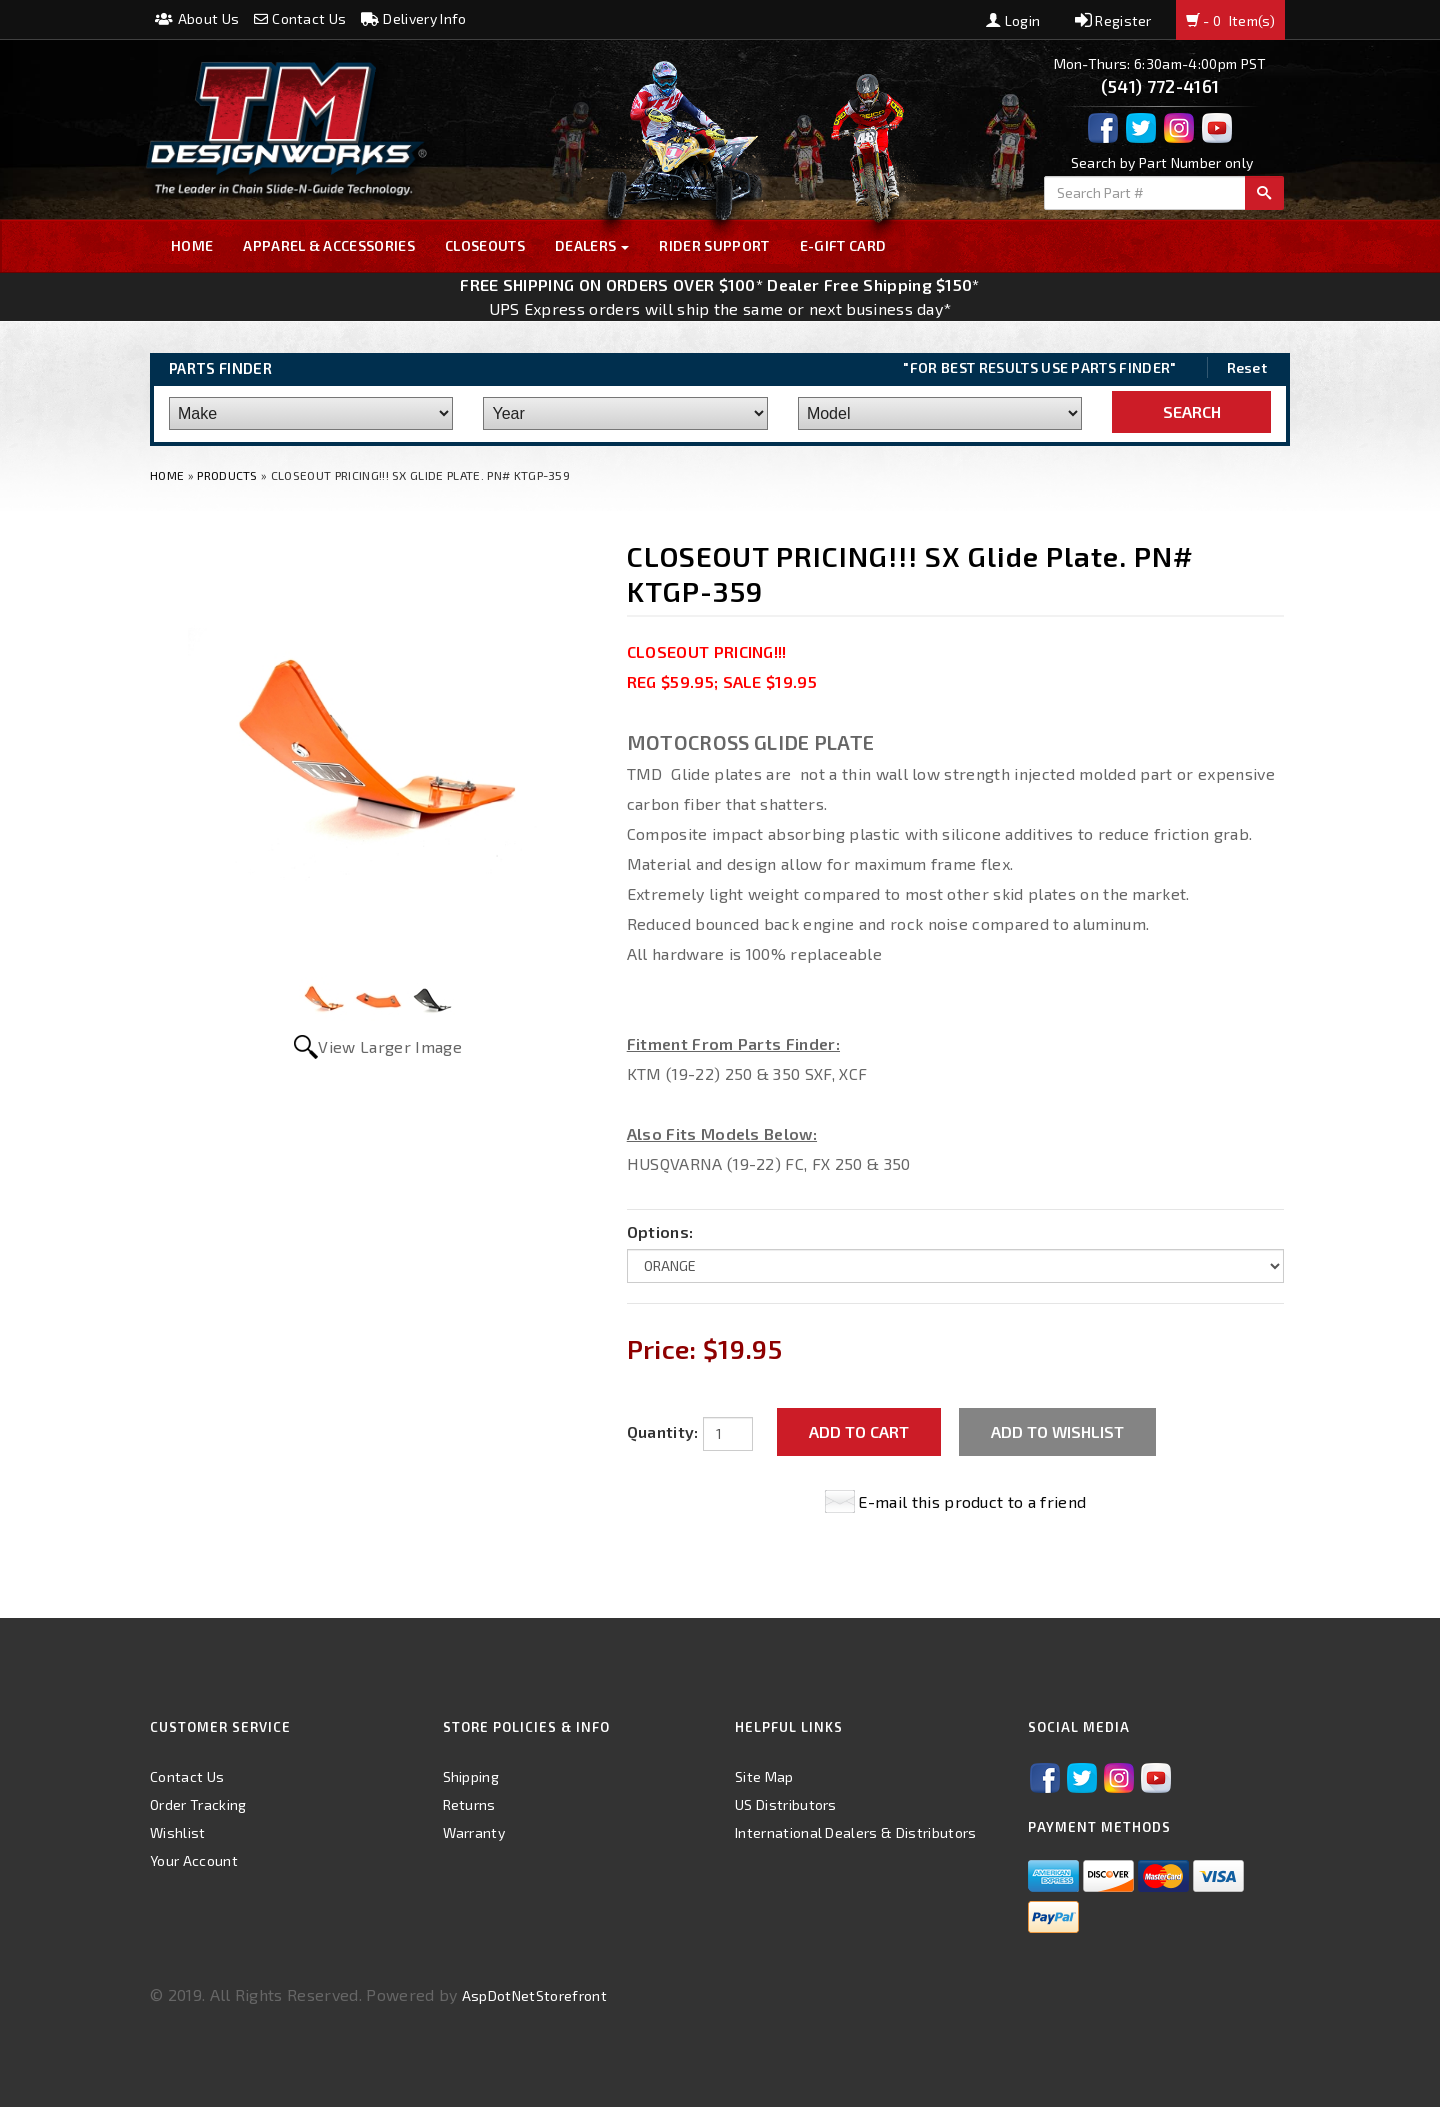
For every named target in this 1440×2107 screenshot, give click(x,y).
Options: (660, 1231)
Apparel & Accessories (329, 245)
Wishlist (178, 1832)
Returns (469, 1804)
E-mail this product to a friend (972, 1501)
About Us (197, 18)
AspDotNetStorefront (534, 1995)
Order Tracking (198, 1804)
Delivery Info (414, 18)
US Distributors (786, 1804)
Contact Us (300, 18)
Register (1113, 20)
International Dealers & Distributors (856, 1832)
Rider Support (714, 245)
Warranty (474, 1832)
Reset (1247, 367)
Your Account (194, 1860)
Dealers (592, 245)
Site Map (764, 1776)
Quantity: (663, 1431)
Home (192, 245)
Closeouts (485, 245)
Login (1013, 20)
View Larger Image (389, 1046)
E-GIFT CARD (843, 245)
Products (227, 475)
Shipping (471, 1776)
